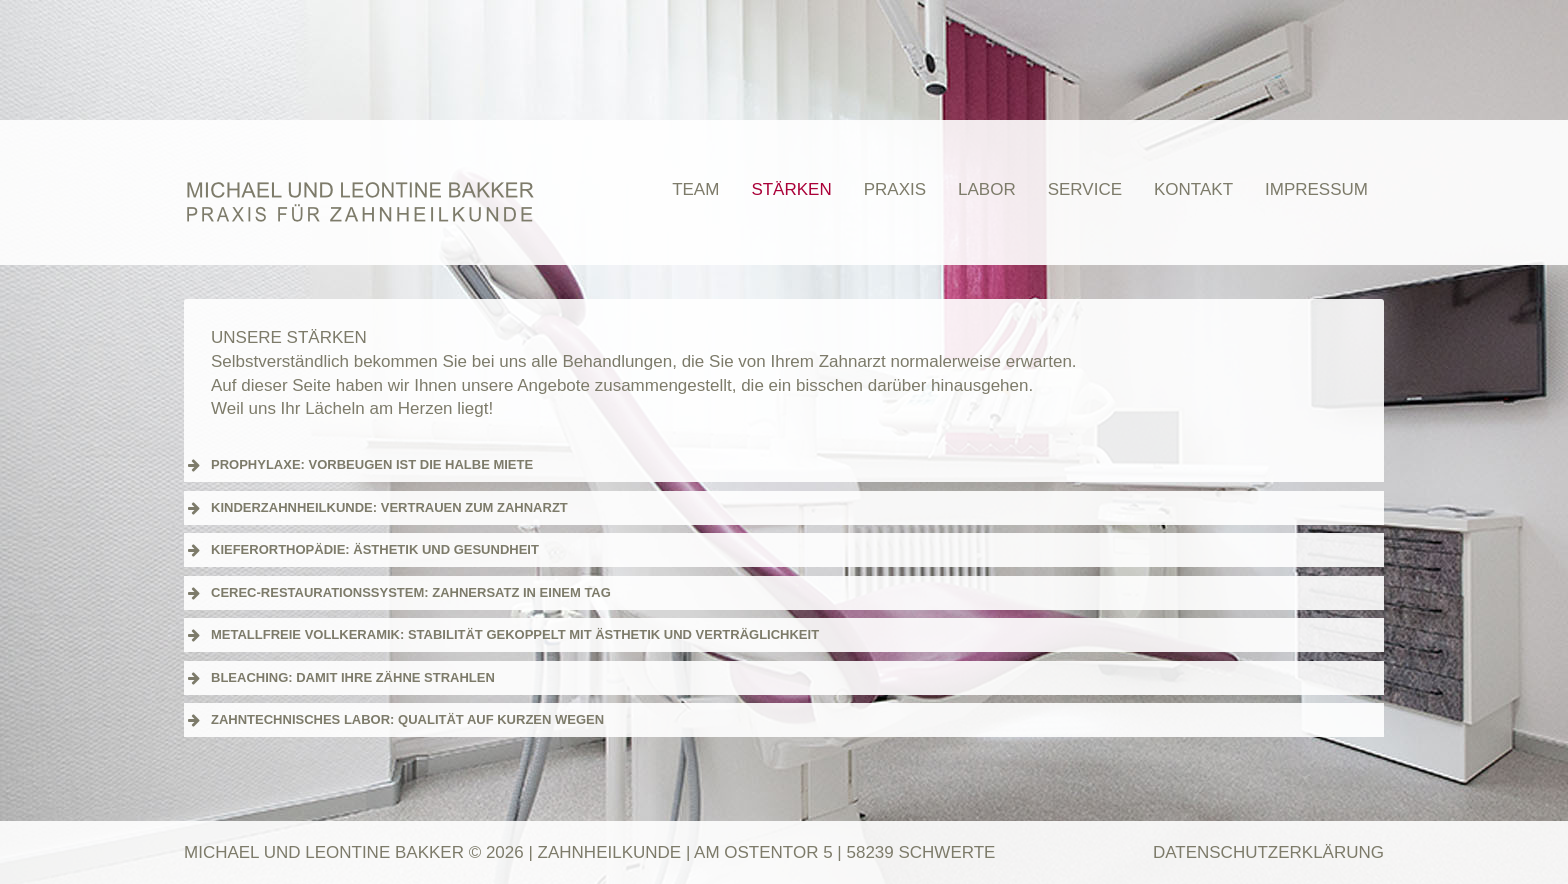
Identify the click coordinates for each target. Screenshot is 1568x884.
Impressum (1316, 189)
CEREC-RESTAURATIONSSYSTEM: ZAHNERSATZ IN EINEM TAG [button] (397, 593)
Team (695, 189)
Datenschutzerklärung (1268, 852)
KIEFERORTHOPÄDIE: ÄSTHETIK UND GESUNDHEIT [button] (361, 550)
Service (1085, 189)
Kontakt (1193, 189)
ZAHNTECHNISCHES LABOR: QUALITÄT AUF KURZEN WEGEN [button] (394, 720)
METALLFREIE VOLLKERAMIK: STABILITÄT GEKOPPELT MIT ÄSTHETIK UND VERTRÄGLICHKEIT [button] (501, 635)
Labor (987, 189)
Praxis (895, 189)
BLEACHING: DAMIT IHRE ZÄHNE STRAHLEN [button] (339, 678)
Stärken (791, 189)
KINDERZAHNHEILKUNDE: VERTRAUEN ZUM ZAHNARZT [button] (376, 508)
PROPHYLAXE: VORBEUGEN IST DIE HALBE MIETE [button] (358, 465)
